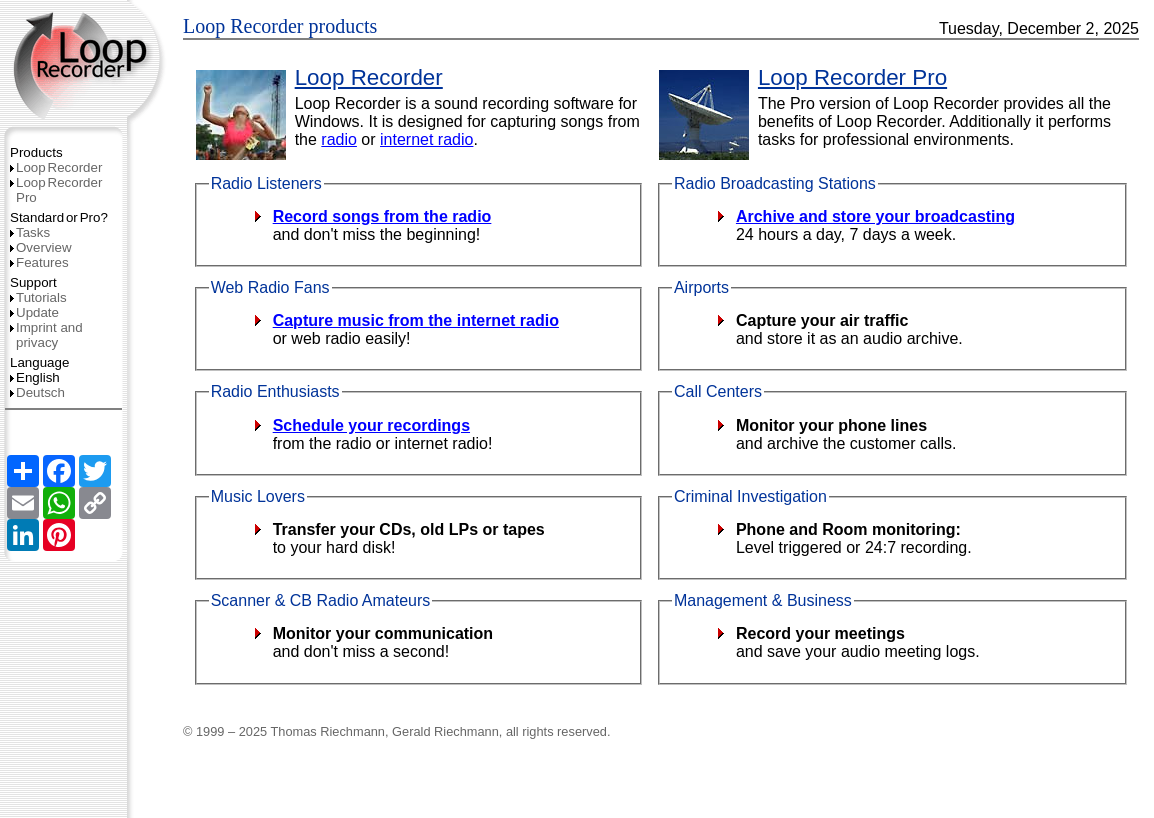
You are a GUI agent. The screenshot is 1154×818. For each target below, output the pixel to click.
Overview (41, 247)
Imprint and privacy (46, 335)
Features (39, 262)
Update (34, 312)
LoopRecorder (56, 167)
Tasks (30, 232)
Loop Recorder (369, 77)
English (35, 377)
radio (339, 139)
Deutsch (37, 392)
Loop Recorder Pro (852, 77)
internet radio (426, 139)
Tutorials (38, 297)
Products (36, 152)
